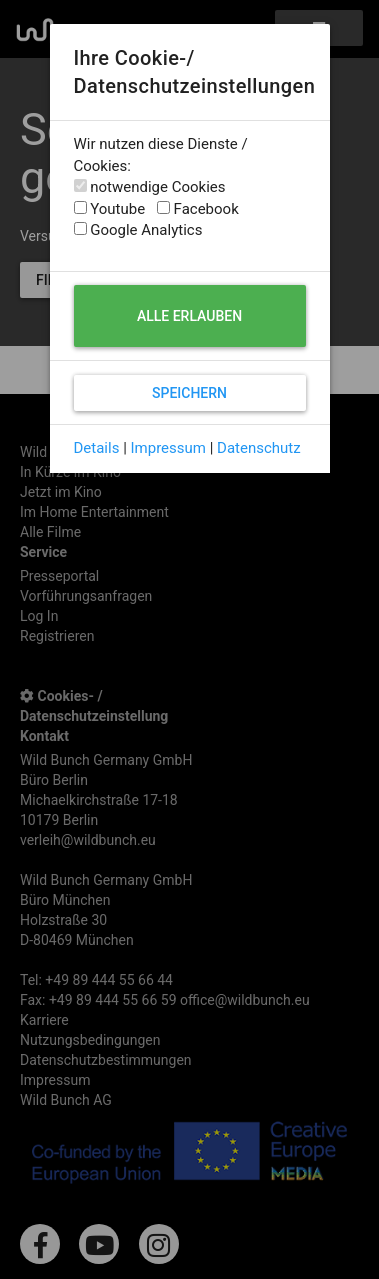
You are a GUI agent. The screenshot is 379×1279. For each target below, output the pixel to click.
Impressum (168, 448)
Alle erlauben (189, 316)
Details (97, 448)
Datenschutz (259, 448)
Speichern (189, 393)
